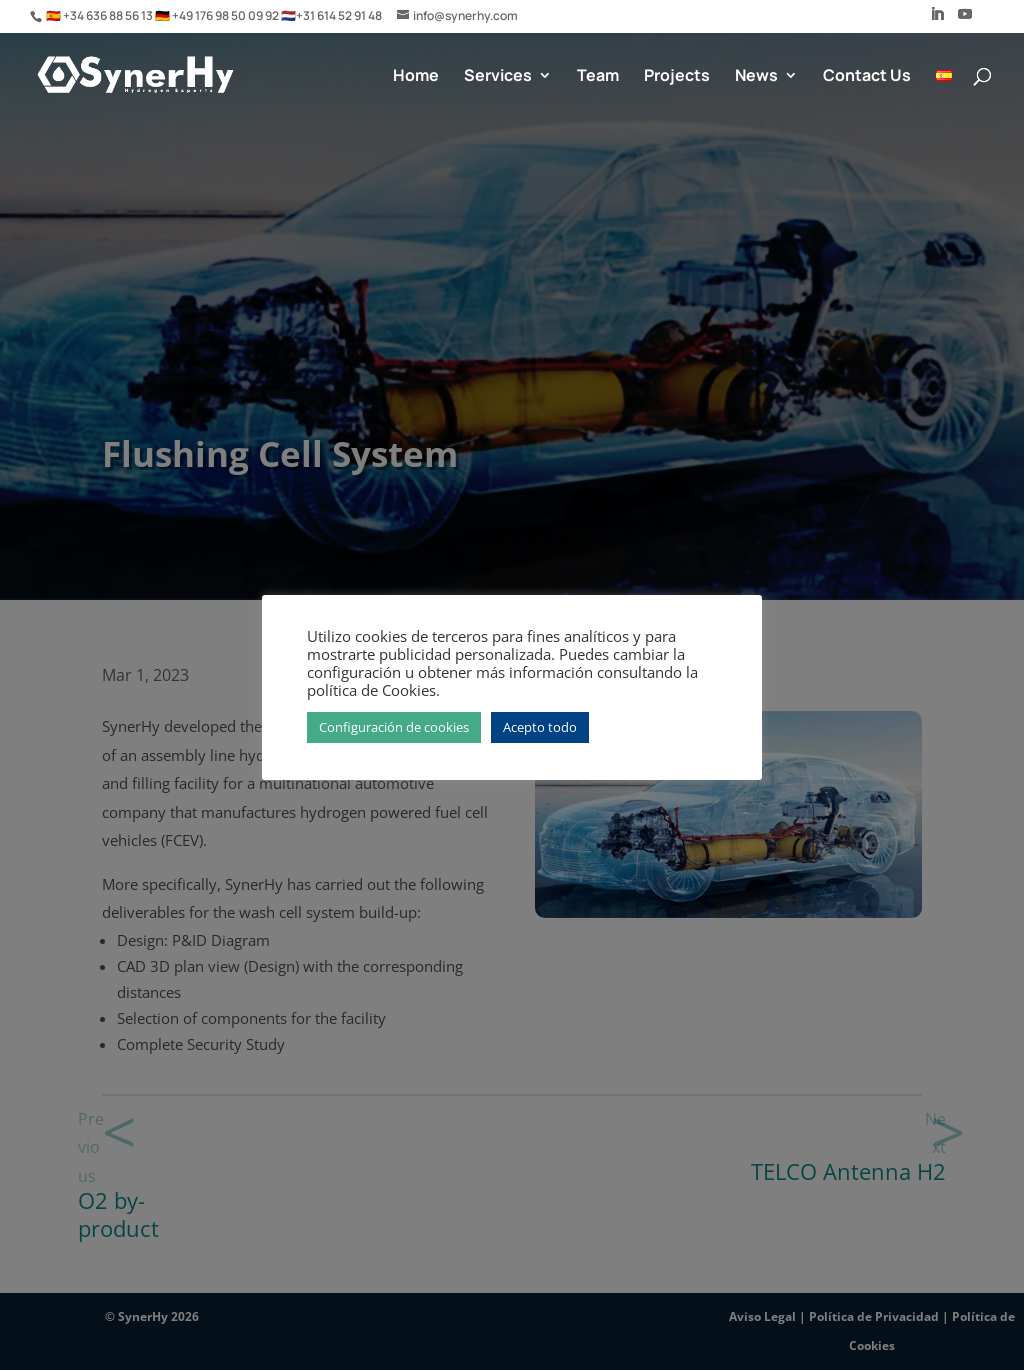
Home (416, 77)
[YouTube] (965, 20)
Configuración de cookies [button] (394, 727)
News (756, 77)
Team (598, 77)
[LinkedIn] (937, 20)
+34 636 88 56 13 (109, 15)
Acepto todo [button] (540, 727)
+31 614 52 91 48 (339, 15)
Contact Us (867, 77)
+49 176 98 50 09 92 (226, 15)
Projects (677, 77)
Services (498, 77)
